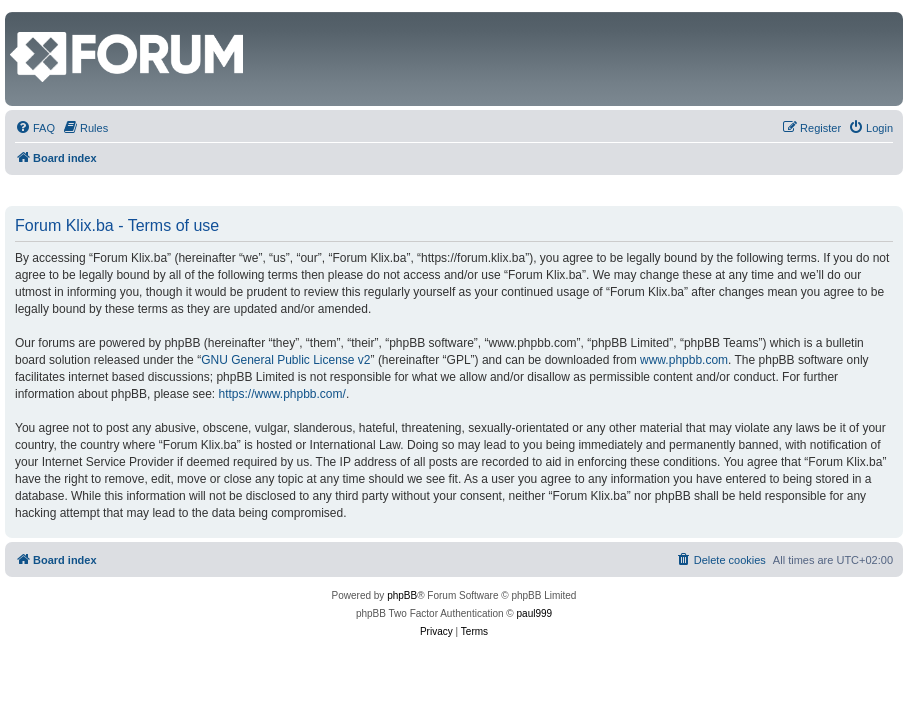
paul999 (535, 613)
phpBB (402, 595)
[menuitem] (35, 128)
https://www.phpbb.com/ (281, 394)
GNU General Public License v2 (285, 360)
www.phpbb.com (684, 360)
